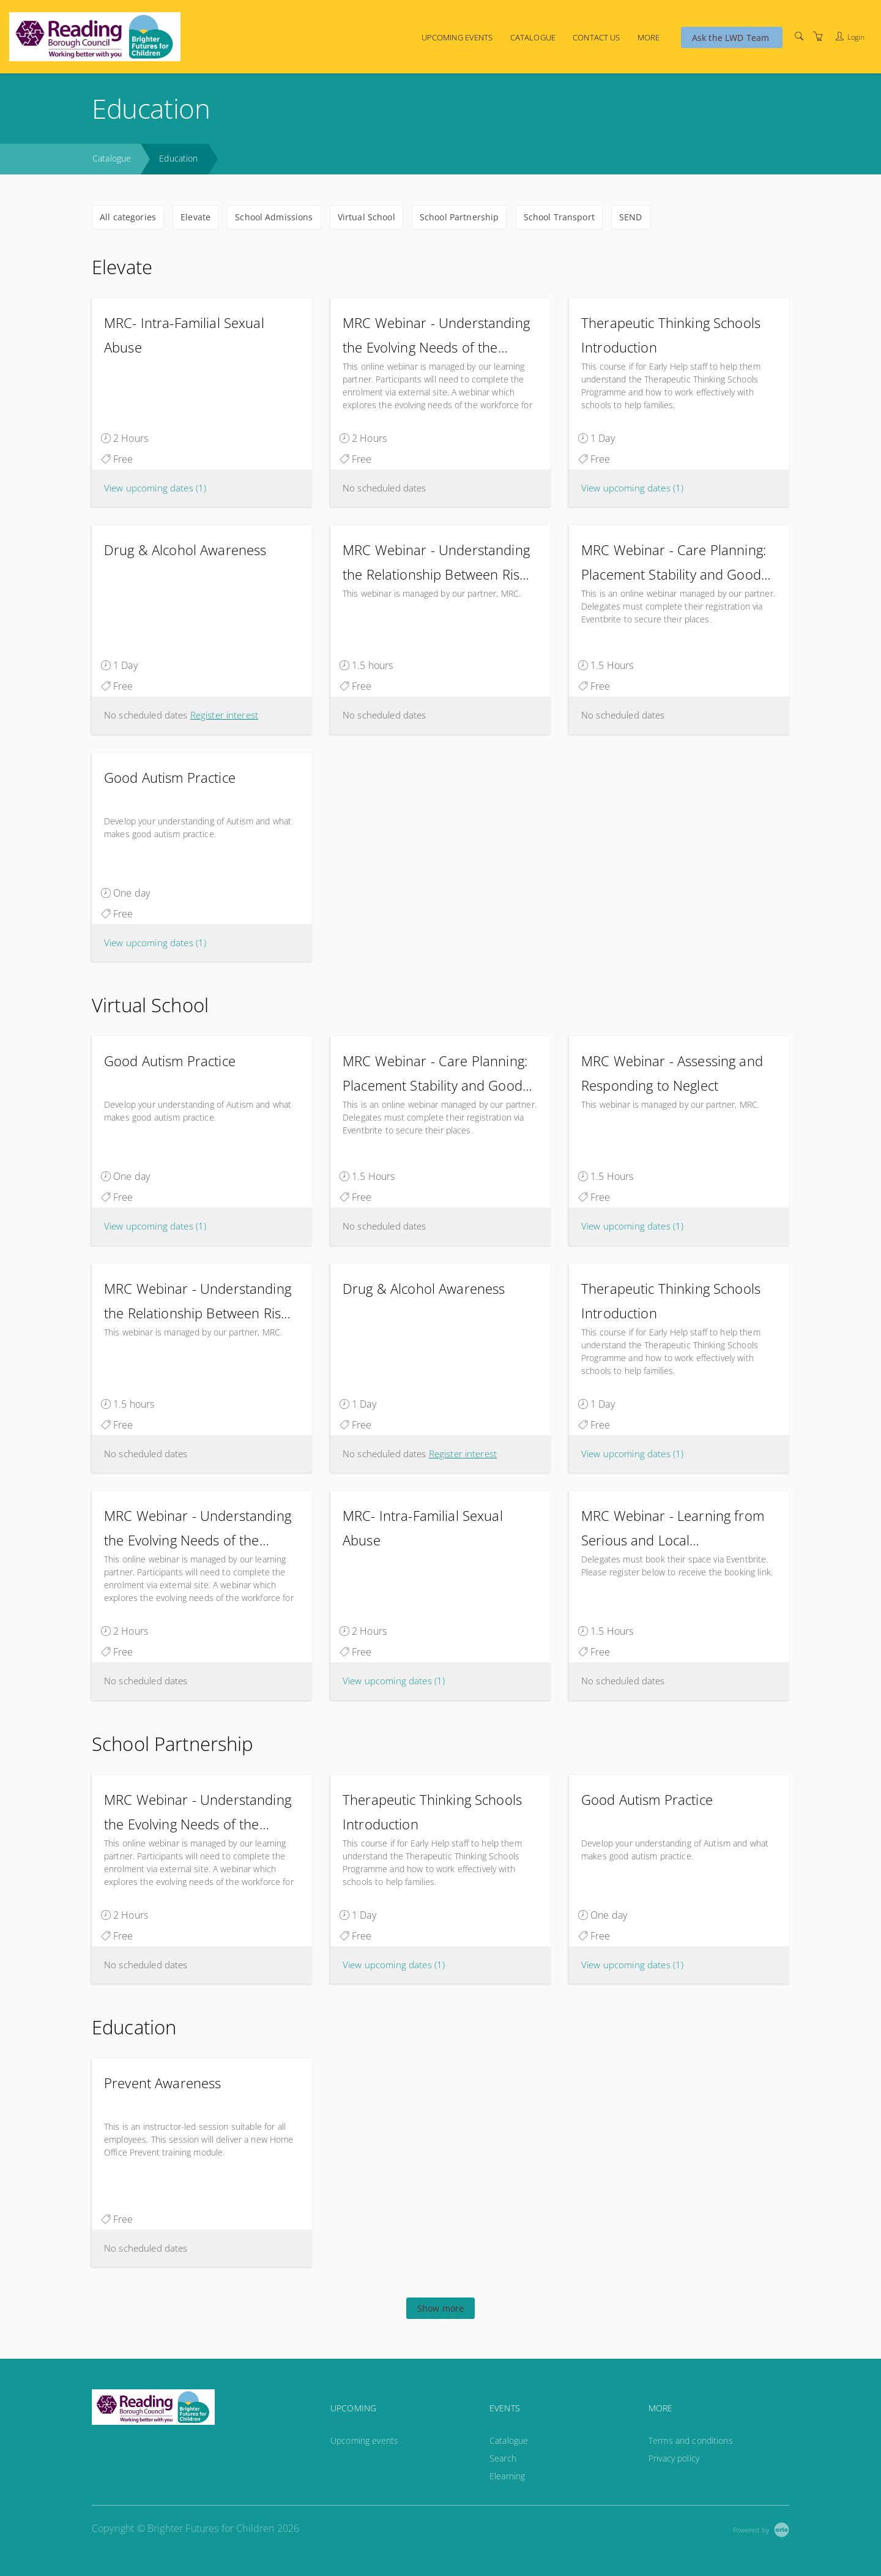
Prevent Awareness (162, 2083)
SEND (630, 217)
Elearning (507, 2476)
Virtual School (366, 217)
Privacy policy (674, 2458)
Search (502, 2458)
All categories (128, 217)
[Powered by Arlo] (761, 2528)
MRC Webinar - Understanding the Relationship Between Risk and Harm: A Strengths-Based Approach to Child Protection (436, 563)
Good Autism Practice (170, 777)
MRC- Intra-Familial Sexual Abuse (184, 334)
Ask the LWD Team (730, 37)
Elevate (195, 217)
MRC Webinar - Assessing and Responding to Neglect (672, 1072)
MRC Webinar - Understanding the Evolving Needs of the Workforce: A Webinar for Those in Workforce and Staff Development (436, 336)
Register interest (224, 715)
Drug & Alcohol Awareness (185, 549)
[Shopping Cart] (818, 36)
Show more (440, 2308)
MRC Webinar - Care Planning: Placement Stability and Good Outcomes (673, 563)
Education (178, 158)
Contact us (596, 37)
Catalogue (533, 37)
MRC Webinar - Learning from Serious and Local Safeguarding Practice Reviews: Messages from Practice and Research (675, 1529)
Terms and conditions (691, 2440)
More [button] (649, 37)
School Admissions (274, 217)
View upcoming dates (155, 488)
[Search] (799, 36)
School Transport (559, 217)
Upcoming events (457, 37)
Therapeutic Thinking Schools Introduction (670, 334)
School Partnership (459, 217)
